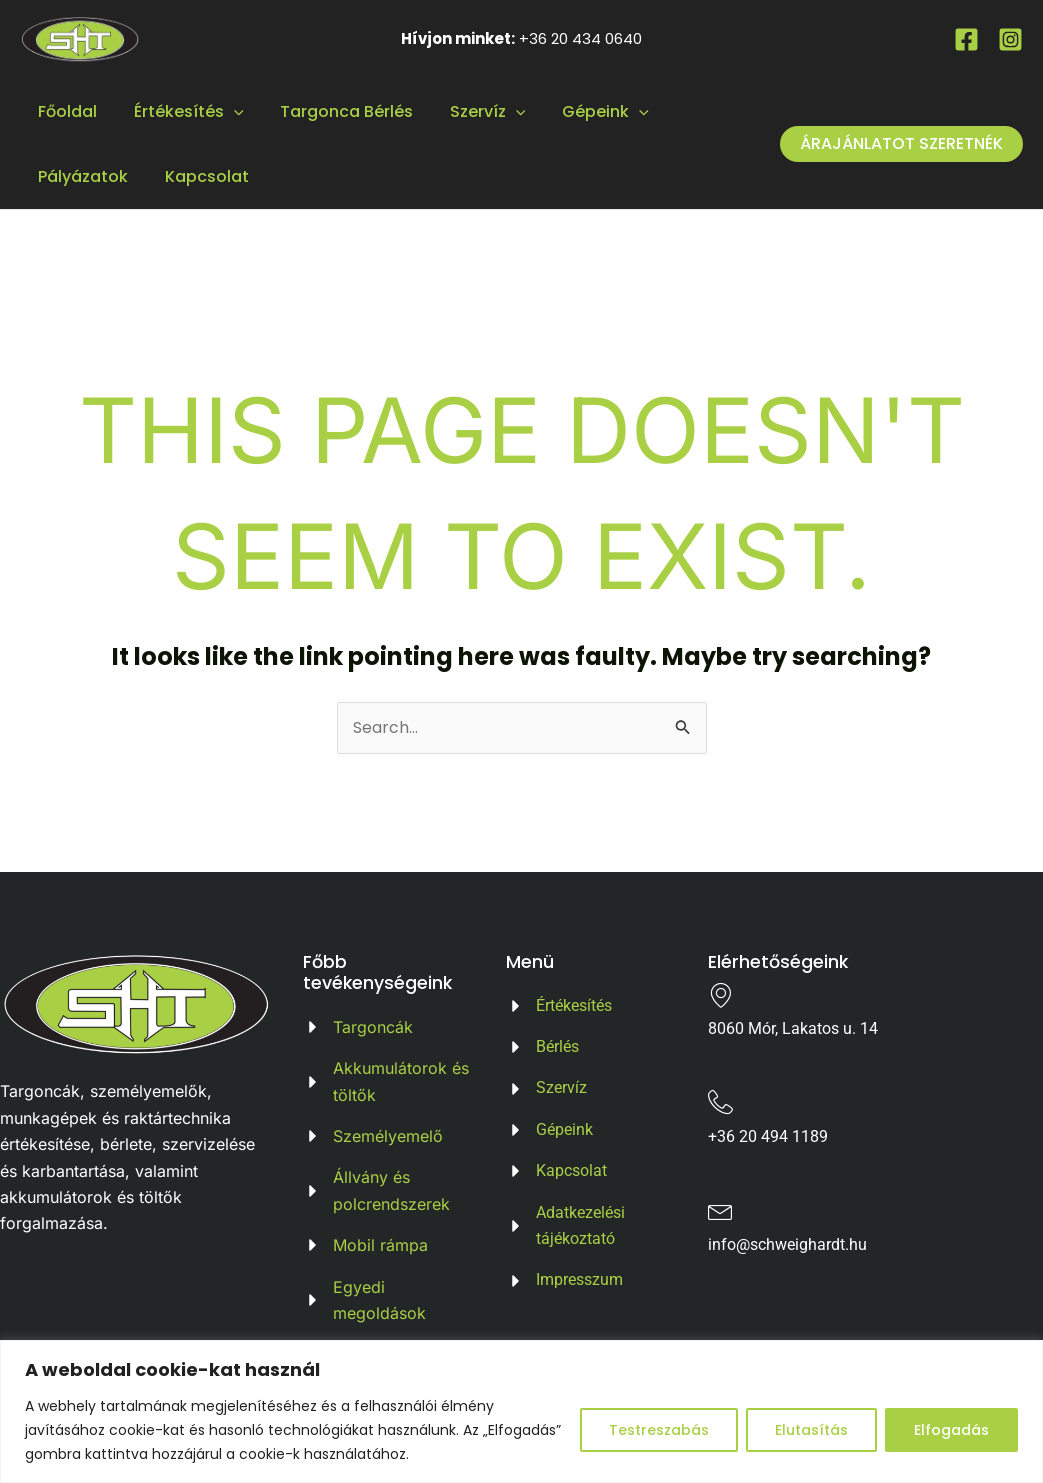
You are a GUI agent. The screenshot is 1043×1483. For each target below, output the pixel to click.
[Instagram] (1010, 39)
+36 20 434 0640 (580, 38)
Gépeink (584, 111)
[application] (227, 111)
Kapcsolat (200, 176)
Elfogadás (951, 1430)
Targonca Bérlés (335, 111)
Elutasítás (811, 1430)
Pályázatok (81, 176)
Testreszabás (659, 1430)
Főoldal (65, 111)
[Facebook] (966, 39)
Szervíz (472, 111)
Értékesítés (182, 111)
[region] (521, 1411)
